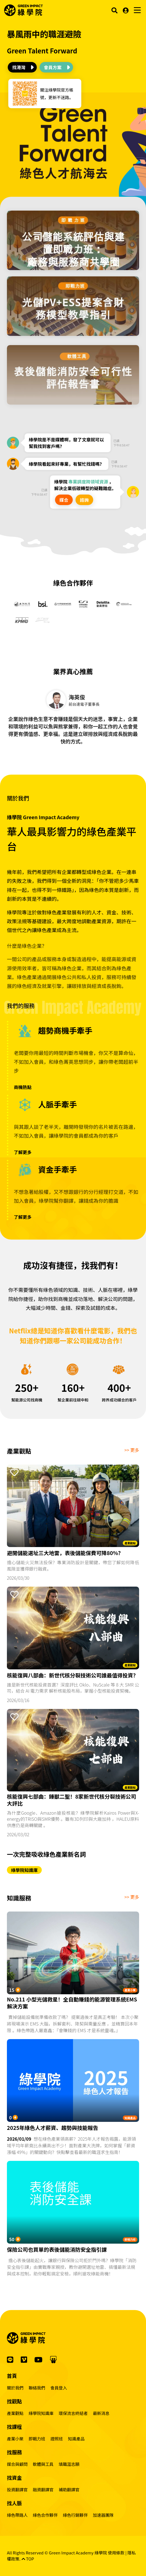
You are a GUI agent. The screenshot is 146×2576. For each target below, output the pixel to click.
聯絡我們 (37, 2388)
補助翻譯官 (69, 2489)
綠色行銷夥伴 (75, 2515)
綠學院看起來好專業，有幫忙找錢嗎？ (66, 464)
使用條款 (116, 2553)
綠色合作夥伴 (45, 2515)
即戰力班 (130, 2239)
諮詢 (84, 499)
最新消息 (101, 2413)
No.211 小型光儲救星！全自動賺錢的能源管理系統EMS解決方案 (72, 2002)
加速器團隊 (103, 2515)
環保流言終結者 (73, 2413)
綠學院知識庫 (24, 1870)
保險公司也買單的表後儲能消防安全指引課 (57, 2249)
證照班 (56, 2438)
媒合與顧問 (17, 2464)
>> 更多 (131, 1450)
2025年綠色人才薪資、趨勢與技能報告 (52, 2127)
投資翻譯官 (17, 2489)
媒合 (63, 499)
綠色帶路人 (17, 2515)
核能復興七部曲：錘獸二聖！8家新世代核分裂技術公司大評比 (71, 1800)
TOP (28, 2559)
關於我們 (15, 2388)
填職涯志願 (69, 2464)
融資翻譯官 (43, 2489)
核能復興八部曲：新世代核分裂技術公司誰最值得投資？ (72, 1675)
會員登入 (58, 2388)
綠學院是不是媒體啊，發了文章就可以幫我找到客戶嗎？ (66, 442)
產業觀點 (130, 1543)
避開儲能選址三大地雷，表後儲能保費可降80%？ (65, 1553)
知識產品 (130, 2118)
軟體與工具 (43, 2464)
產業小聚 (130, 1990)
